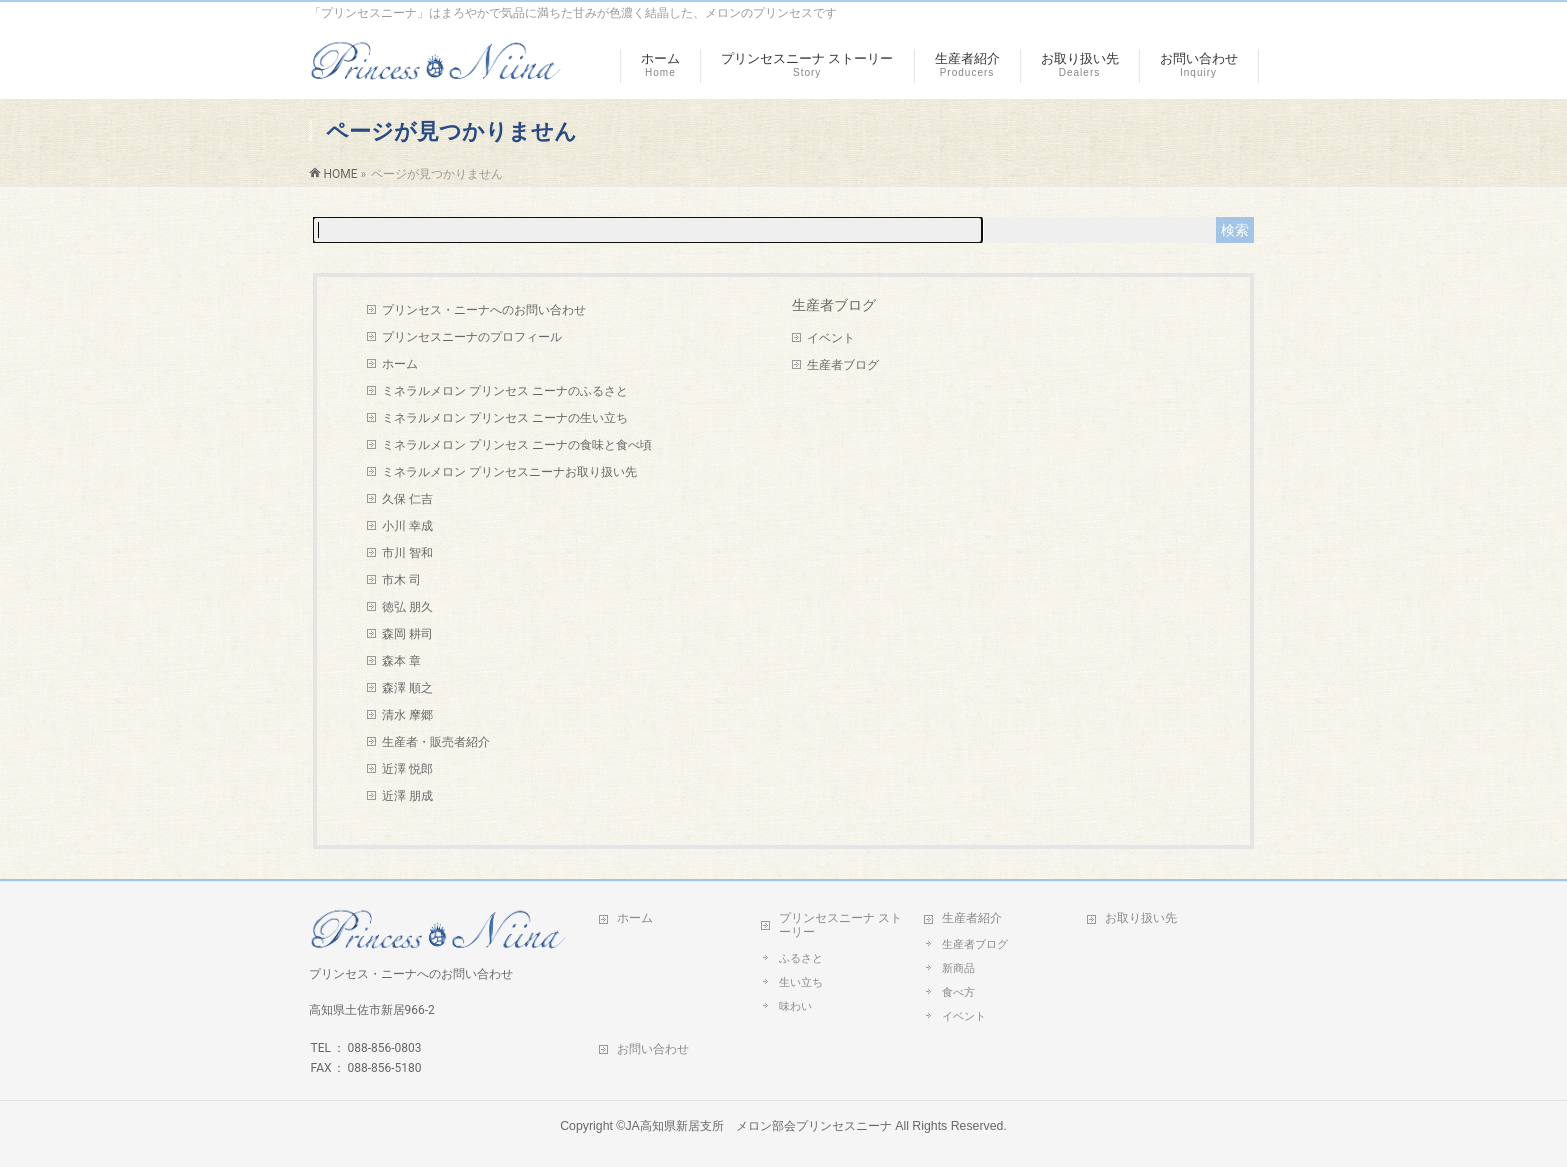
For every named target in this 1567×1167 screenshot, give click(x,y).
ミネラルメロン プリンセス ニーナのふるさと (505, 391)
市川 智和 (407, 553)
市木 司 (401, 580)
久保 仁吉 (407, 499)
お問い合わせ (653, 1049)
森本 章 (401, 661)
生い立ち (801, 982)
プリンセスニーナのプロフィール (472, 337)
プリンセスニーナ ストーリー (840, 925)
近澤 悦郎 (407, 769)
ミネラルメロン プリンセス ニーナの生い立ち (505, 418)
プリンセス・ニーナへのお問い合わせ (484, 310)
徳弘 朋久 (407, 607)
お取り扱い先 (1141, 918)
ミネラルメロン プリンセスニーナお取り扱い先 (509, 472)
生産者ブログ (843, 365)
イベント (831, 338)
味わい (795, 1006)
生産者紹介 (972, 918)
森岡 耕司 (407, 634)
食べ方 (958, 992)
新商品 (958, 968)
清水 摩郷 (407, 715)
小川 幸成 (407, 526)
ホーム (400, 364)
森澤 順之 (407, 688)
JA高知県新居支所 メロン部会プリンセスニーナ (758, 1126)
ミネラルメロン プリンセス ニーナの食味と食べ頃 (517, 445)
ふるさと (801, 958)
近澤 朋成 (407, 796)
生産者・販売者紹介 (436, 742)
